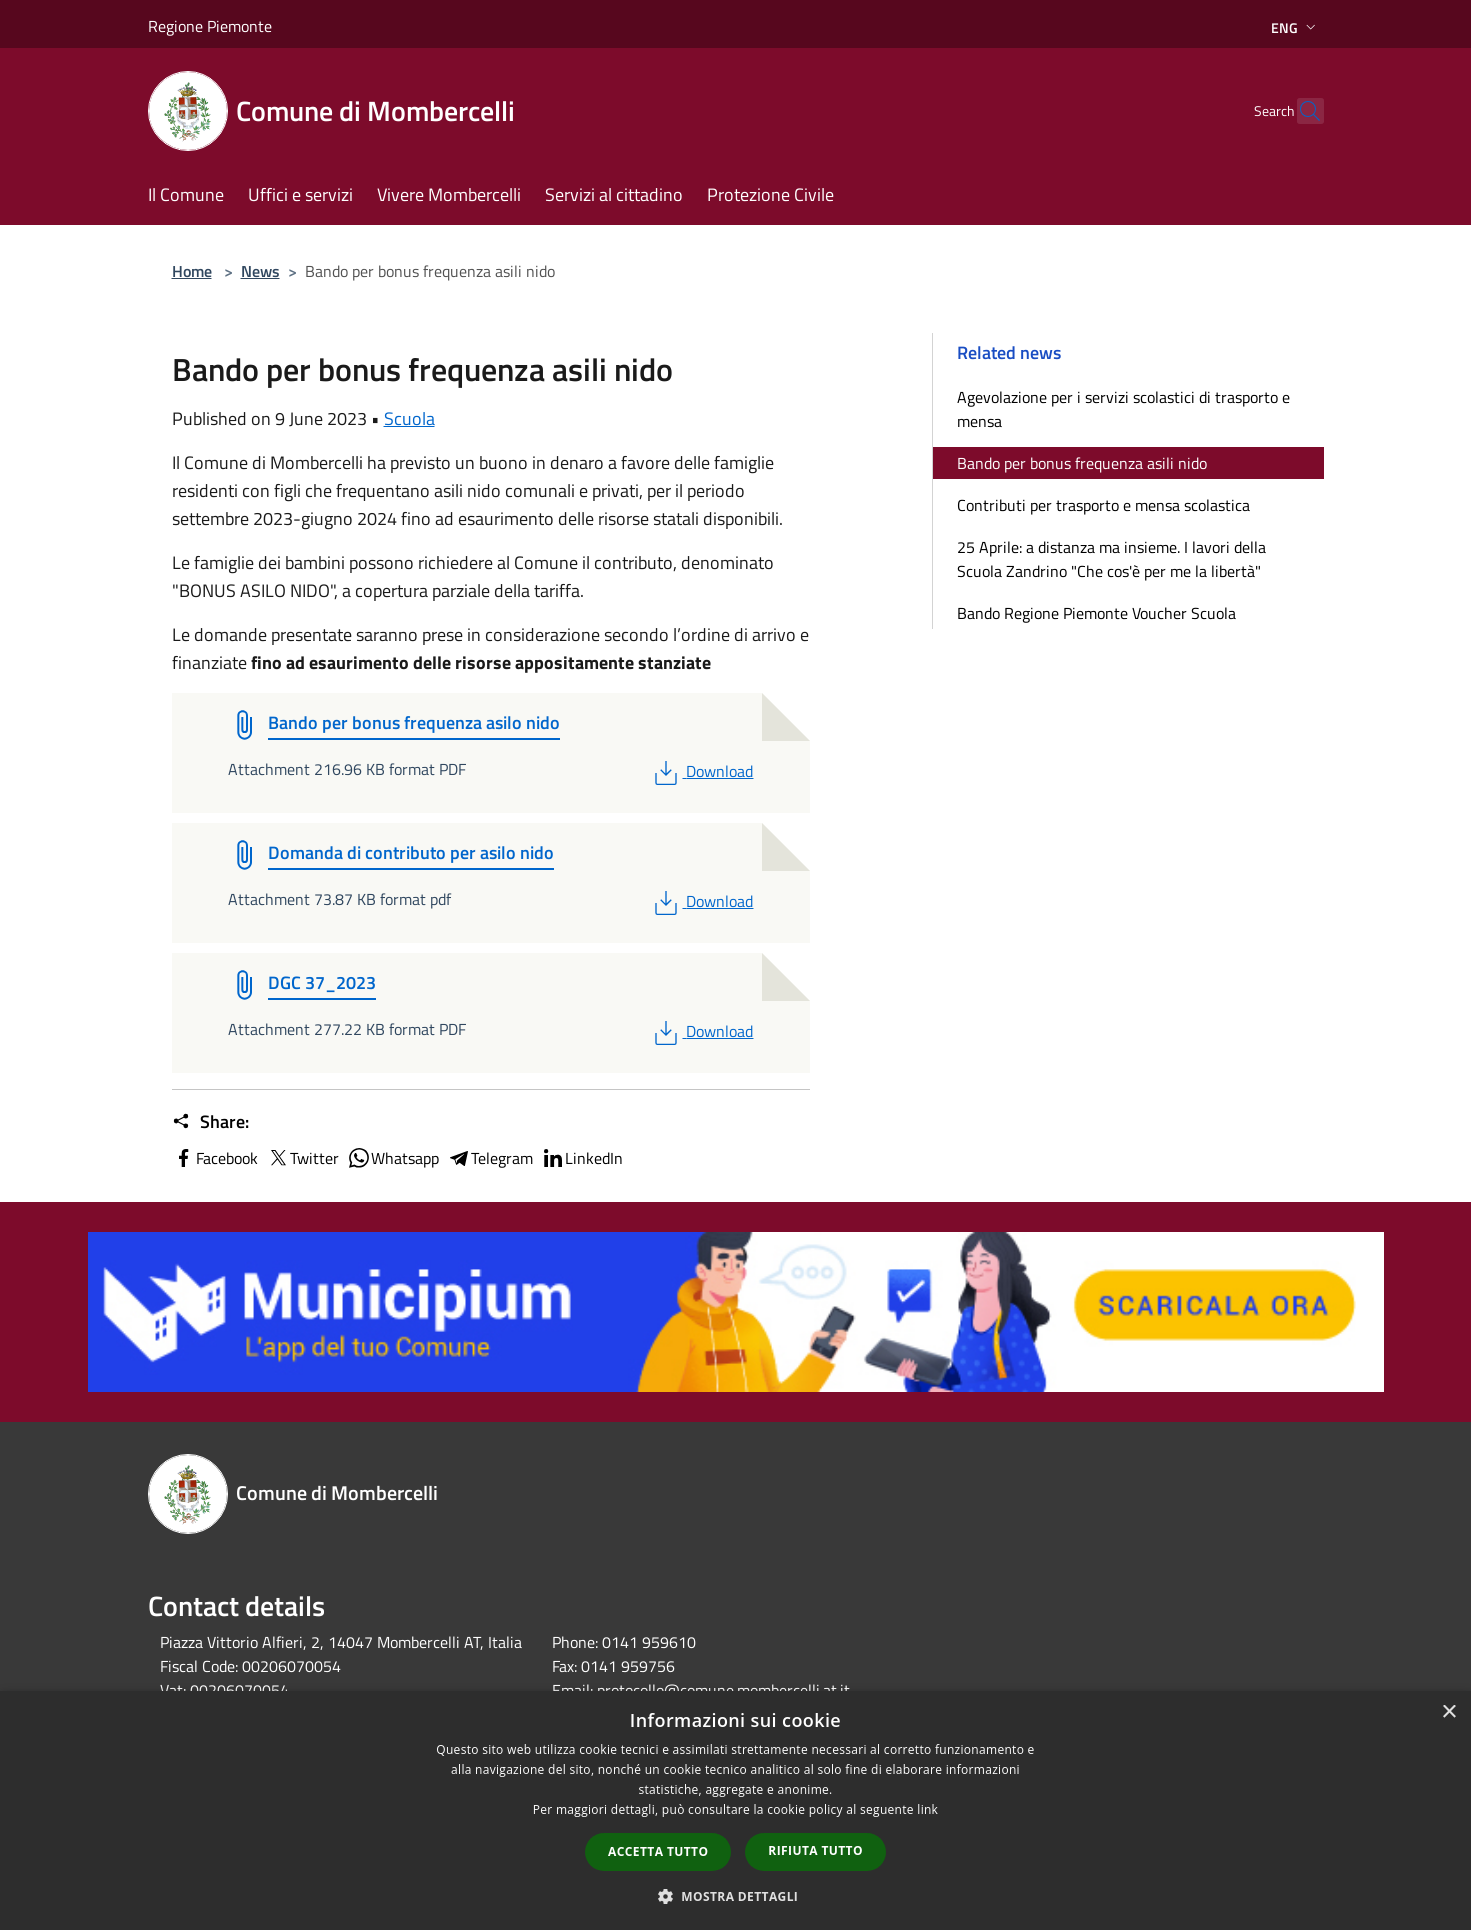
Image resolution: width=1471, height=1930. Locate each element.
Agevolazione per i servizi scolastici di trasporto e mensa (1123, 409)
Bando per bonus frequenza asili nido (1082, 463)
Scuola (409, 418)
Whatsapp (393, 1158)
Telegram (490, 1158)
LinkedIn (582, 1158)
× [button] (1448, 1712)
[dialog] (735, 1810)
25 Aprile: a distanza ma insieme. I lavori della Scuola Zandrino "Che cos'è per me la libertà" (1111, 559)
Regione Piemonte (210, 26)
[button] (736, 1896)
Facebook (215, 1158)
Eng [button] (1295, 27)
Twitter (302, 1158)
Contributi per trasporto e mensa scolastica (1103, 505)
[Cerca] (1300, 111)
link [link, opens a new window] (927, 1809)
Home (192, 271)
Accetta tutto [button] (658, 1851)
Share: (210, 1122)
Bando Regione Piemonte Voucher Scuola (1096, 613)
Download (701, 771)
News (260, 271)
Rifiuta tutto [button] (815, 1850)
